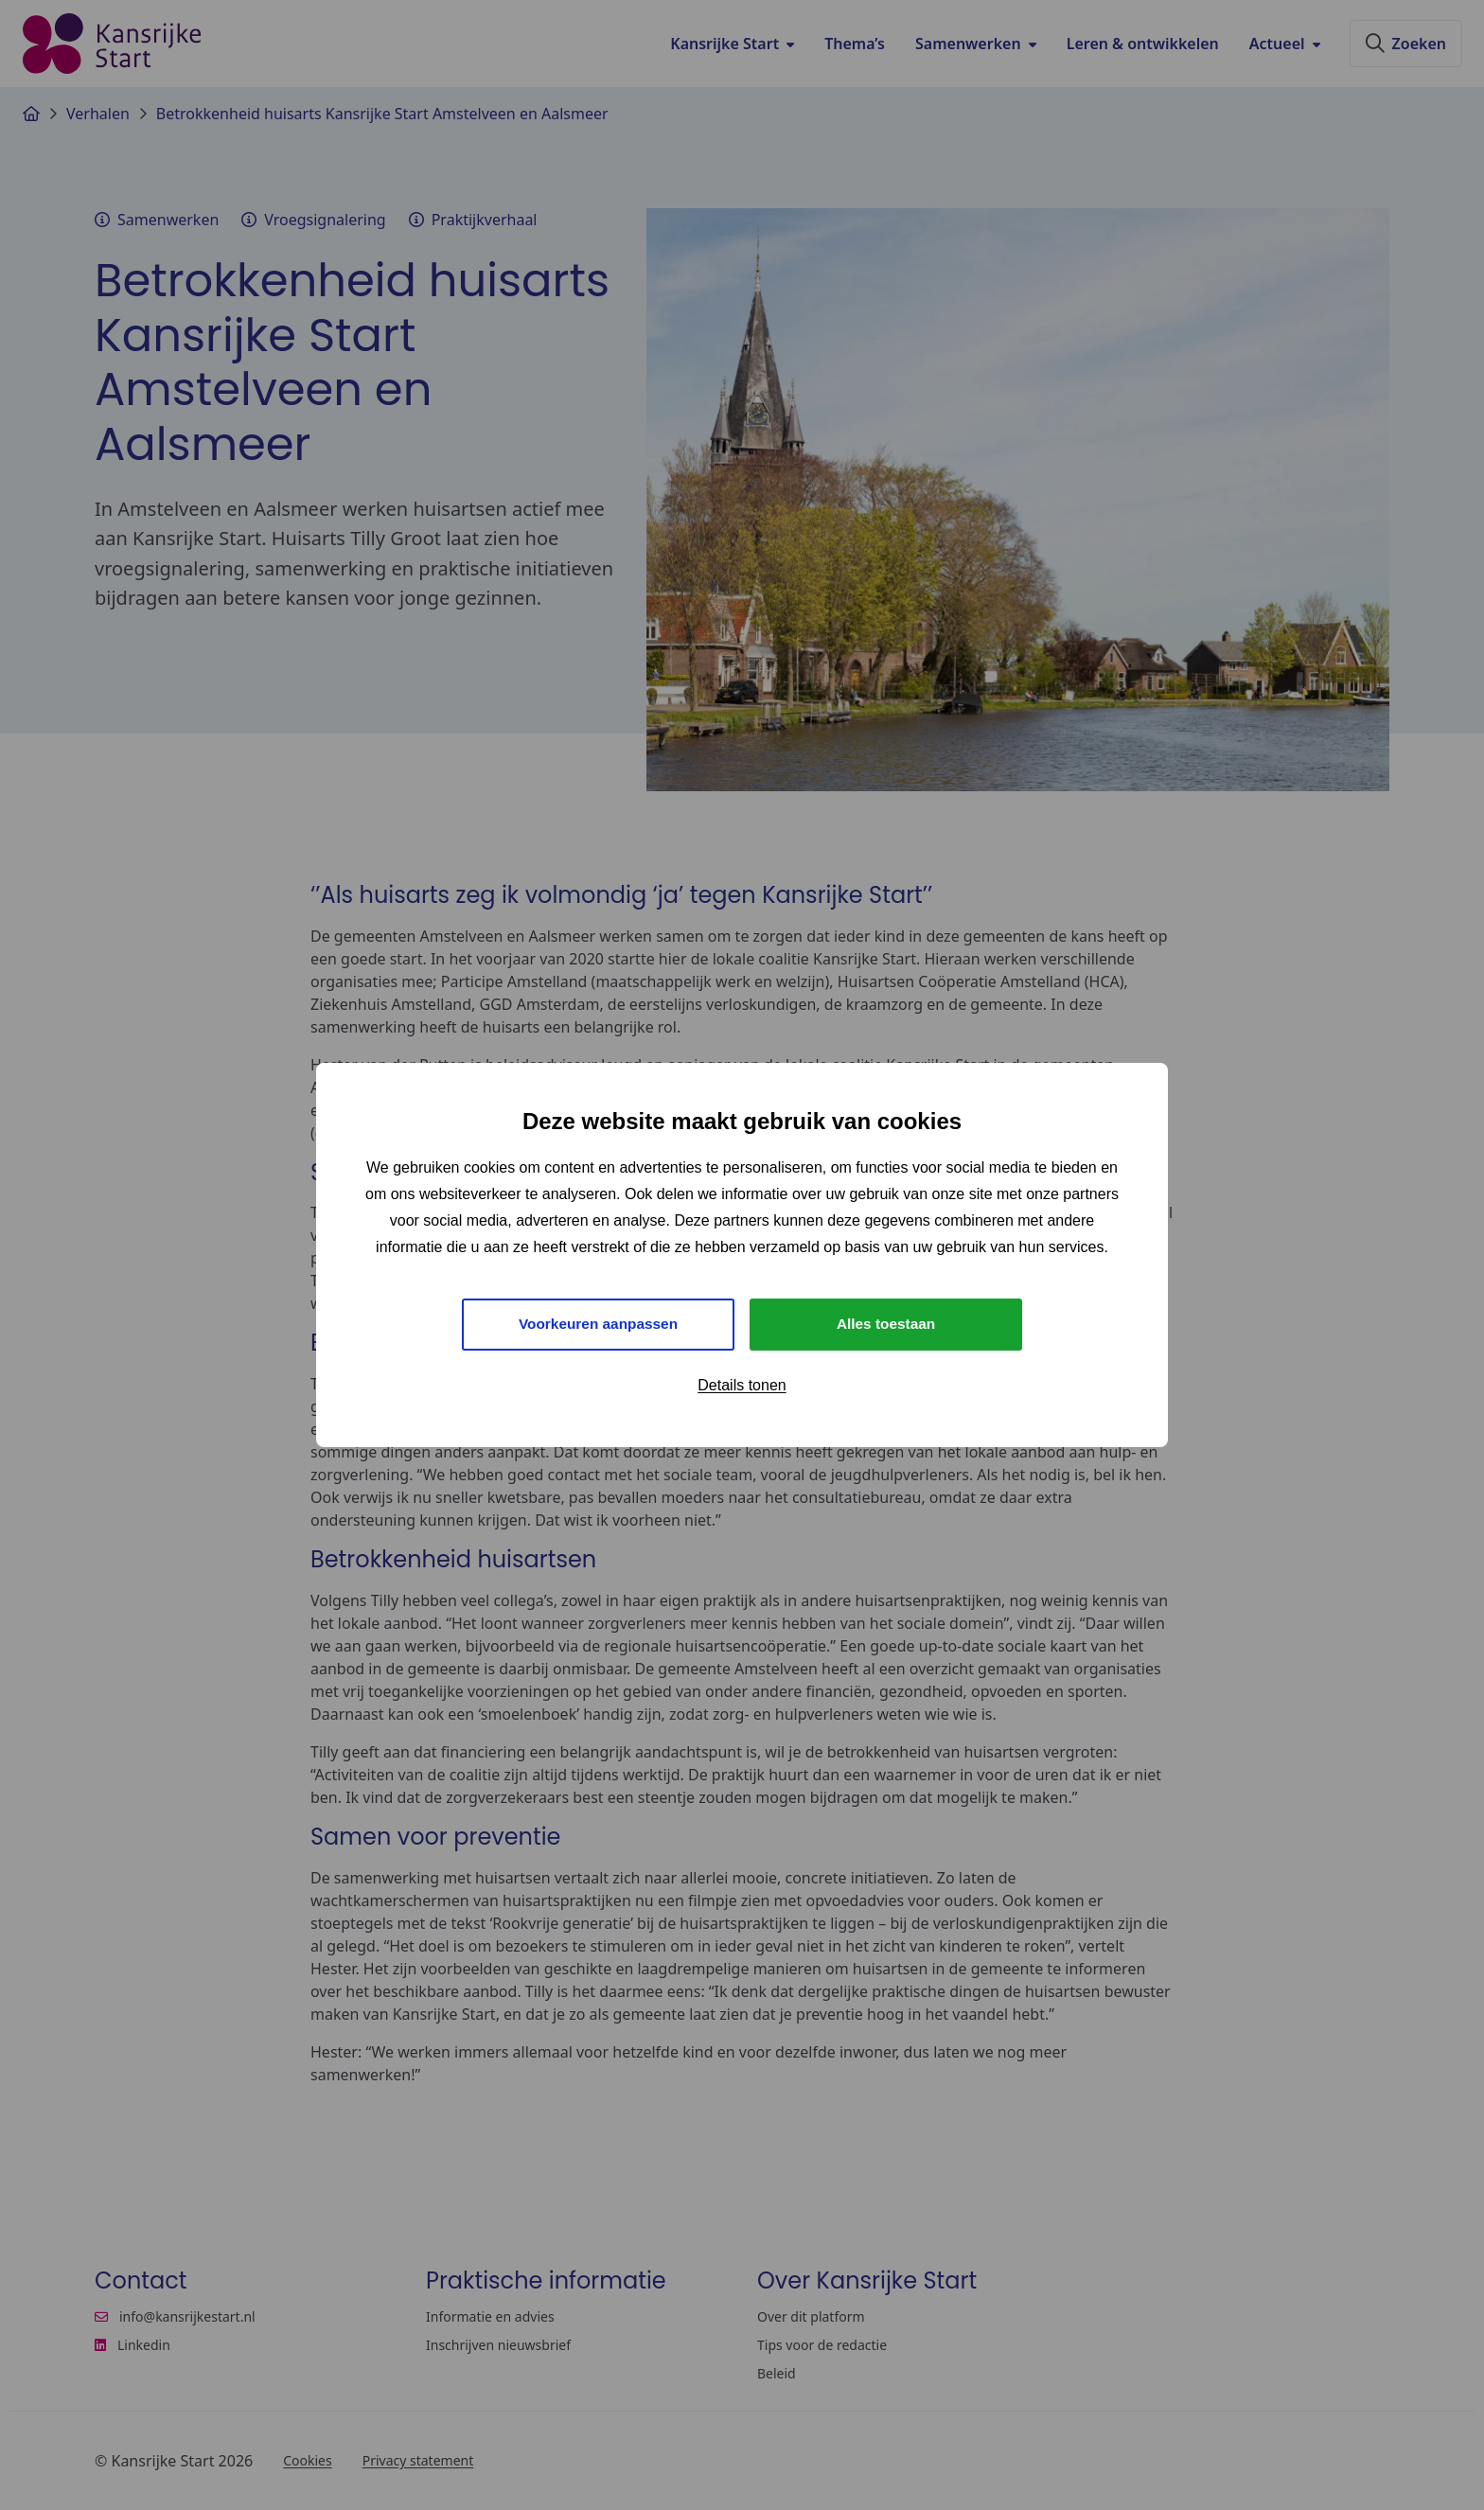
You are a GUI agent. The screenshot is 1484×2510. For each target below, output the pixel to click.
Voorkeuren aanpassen (598, 1324)
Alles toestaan (886, 1324)
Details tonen (742, 1386)
